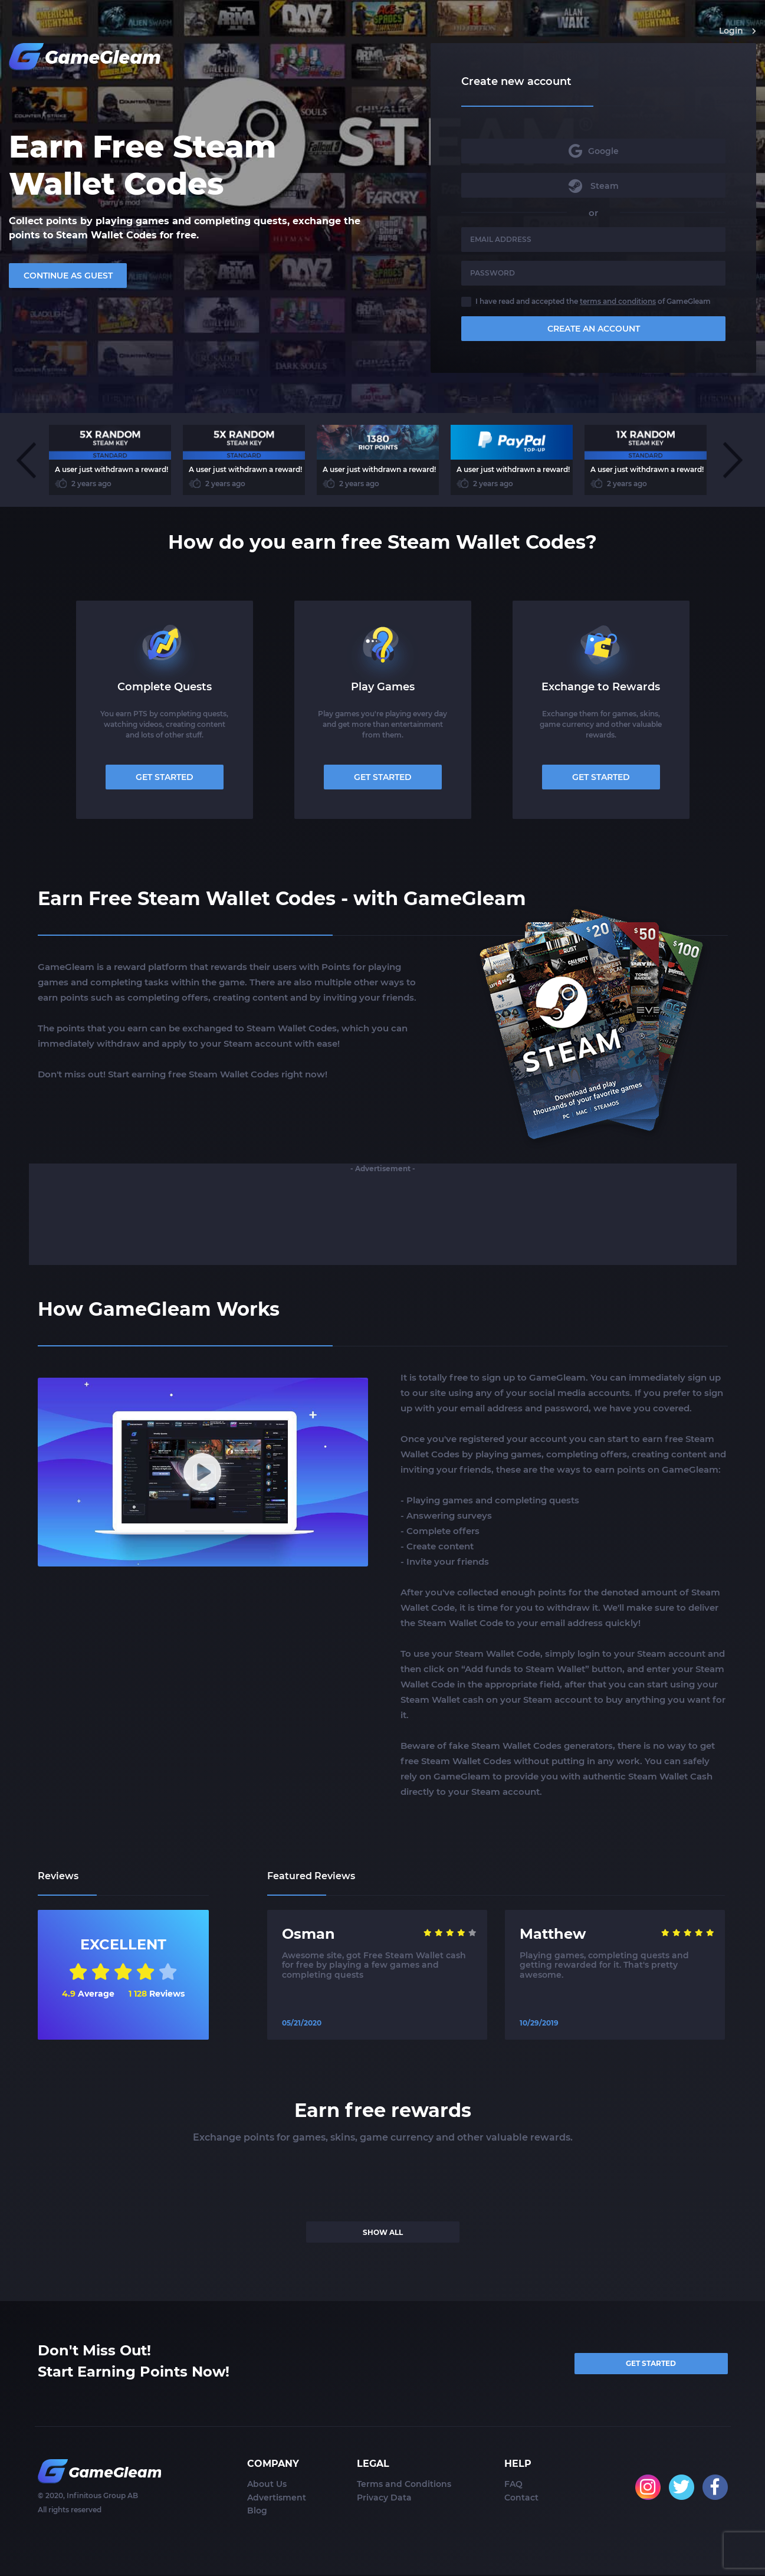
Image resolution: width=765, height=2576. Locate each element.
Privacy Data (384, 2498)
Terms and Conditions (404, 2485)
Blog (257, 2511)
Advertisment (276, 2498)
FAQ (513, 2485)
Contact (521, 2498)
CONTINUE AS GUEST (68, 276)
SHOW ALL (383, 2232)
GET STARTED (164, 777)
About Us (267, 2485)
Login (737, 30)
